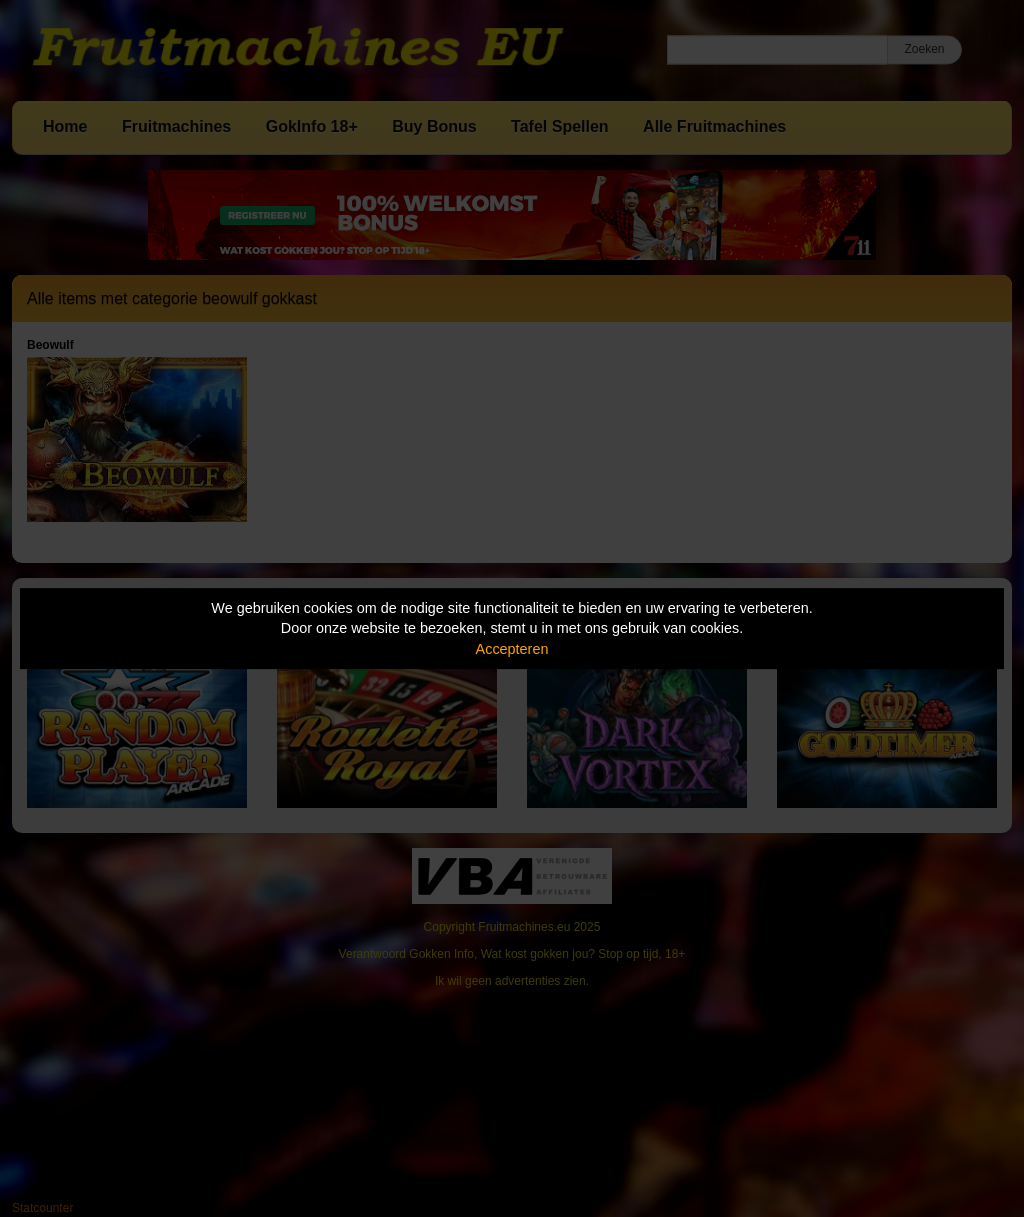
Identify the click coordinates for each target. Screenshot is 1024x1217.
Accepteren (512, 649)
